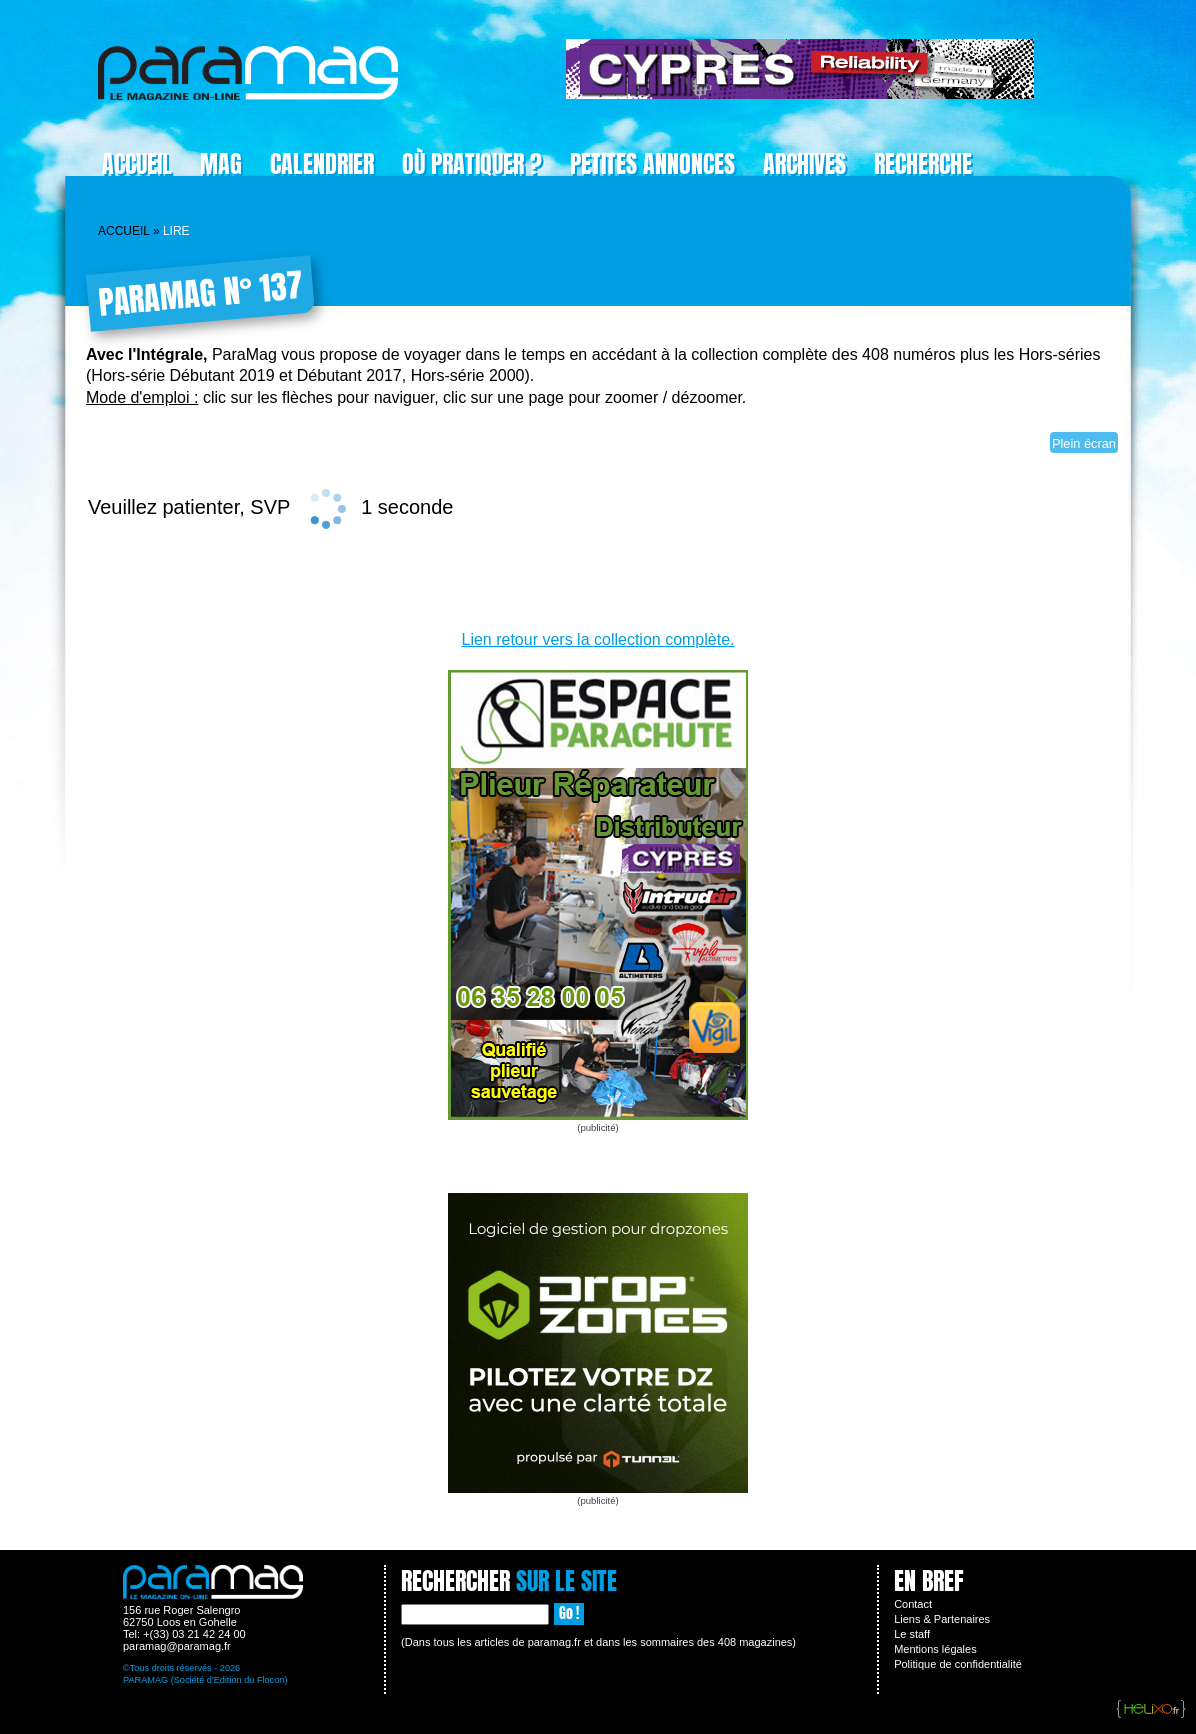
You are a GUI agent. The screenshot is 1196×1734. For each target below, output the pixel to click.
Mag (221, 164)
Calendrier (322, 164)
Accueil (137, 164)
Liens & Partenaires (942, 1619)
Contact (913, 1604)
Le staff (912, 1634)
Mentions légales (935, 1649)
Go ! (569, 1613)
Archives (804, 164)
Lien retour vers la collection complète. (597, 639)
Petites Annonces (652, 164)
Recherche (923, 164)
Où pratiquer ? (472, 164)
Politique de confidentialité (958, 1664)
